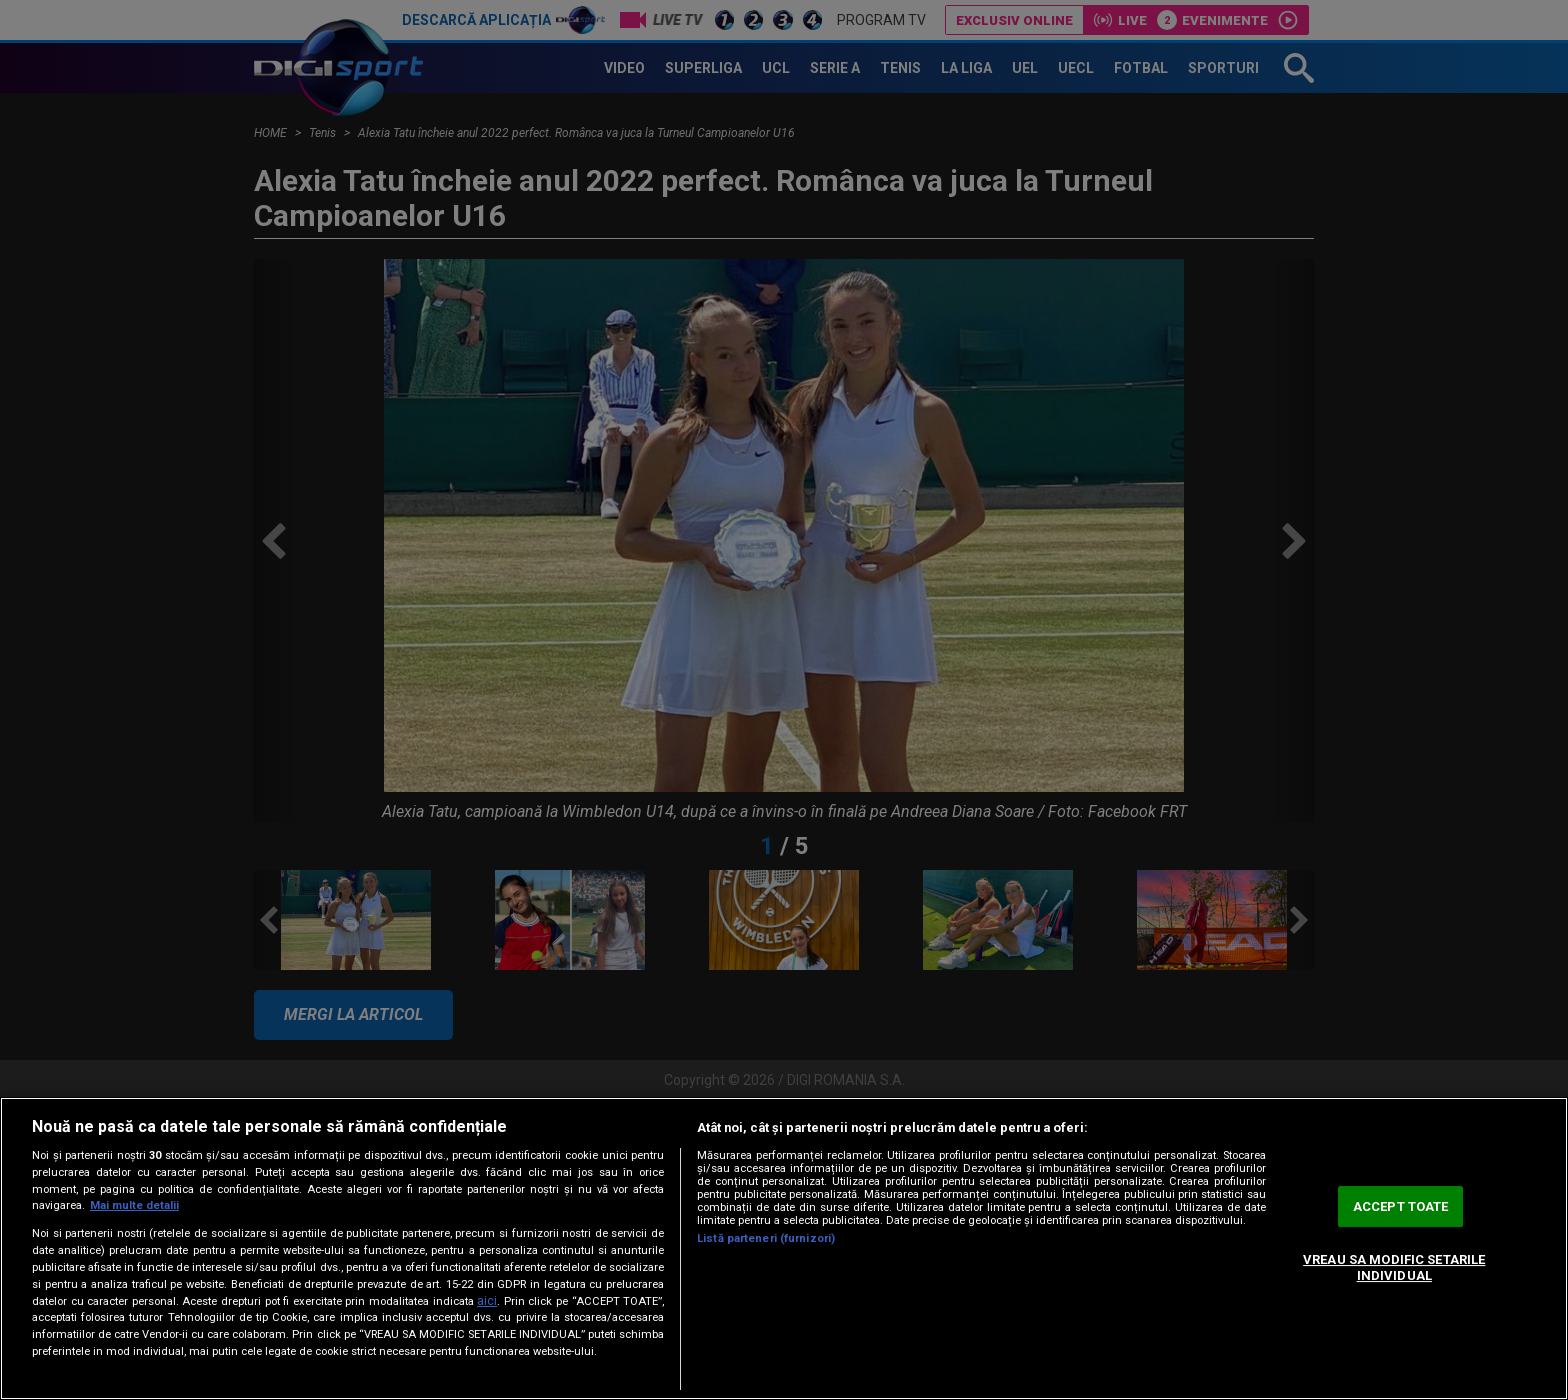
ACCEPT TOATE (1401, 1206)
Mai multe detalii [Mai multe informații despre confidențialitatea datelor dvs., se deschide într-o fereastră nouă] (134, 1205)
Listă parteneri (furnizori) (766, 1238)
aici (487, 1301)
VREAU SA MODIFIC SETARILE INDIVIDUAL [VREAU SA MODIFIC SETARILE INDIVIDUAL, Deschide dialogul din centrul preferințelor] (1394, 1267)
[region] (784, 1248)
